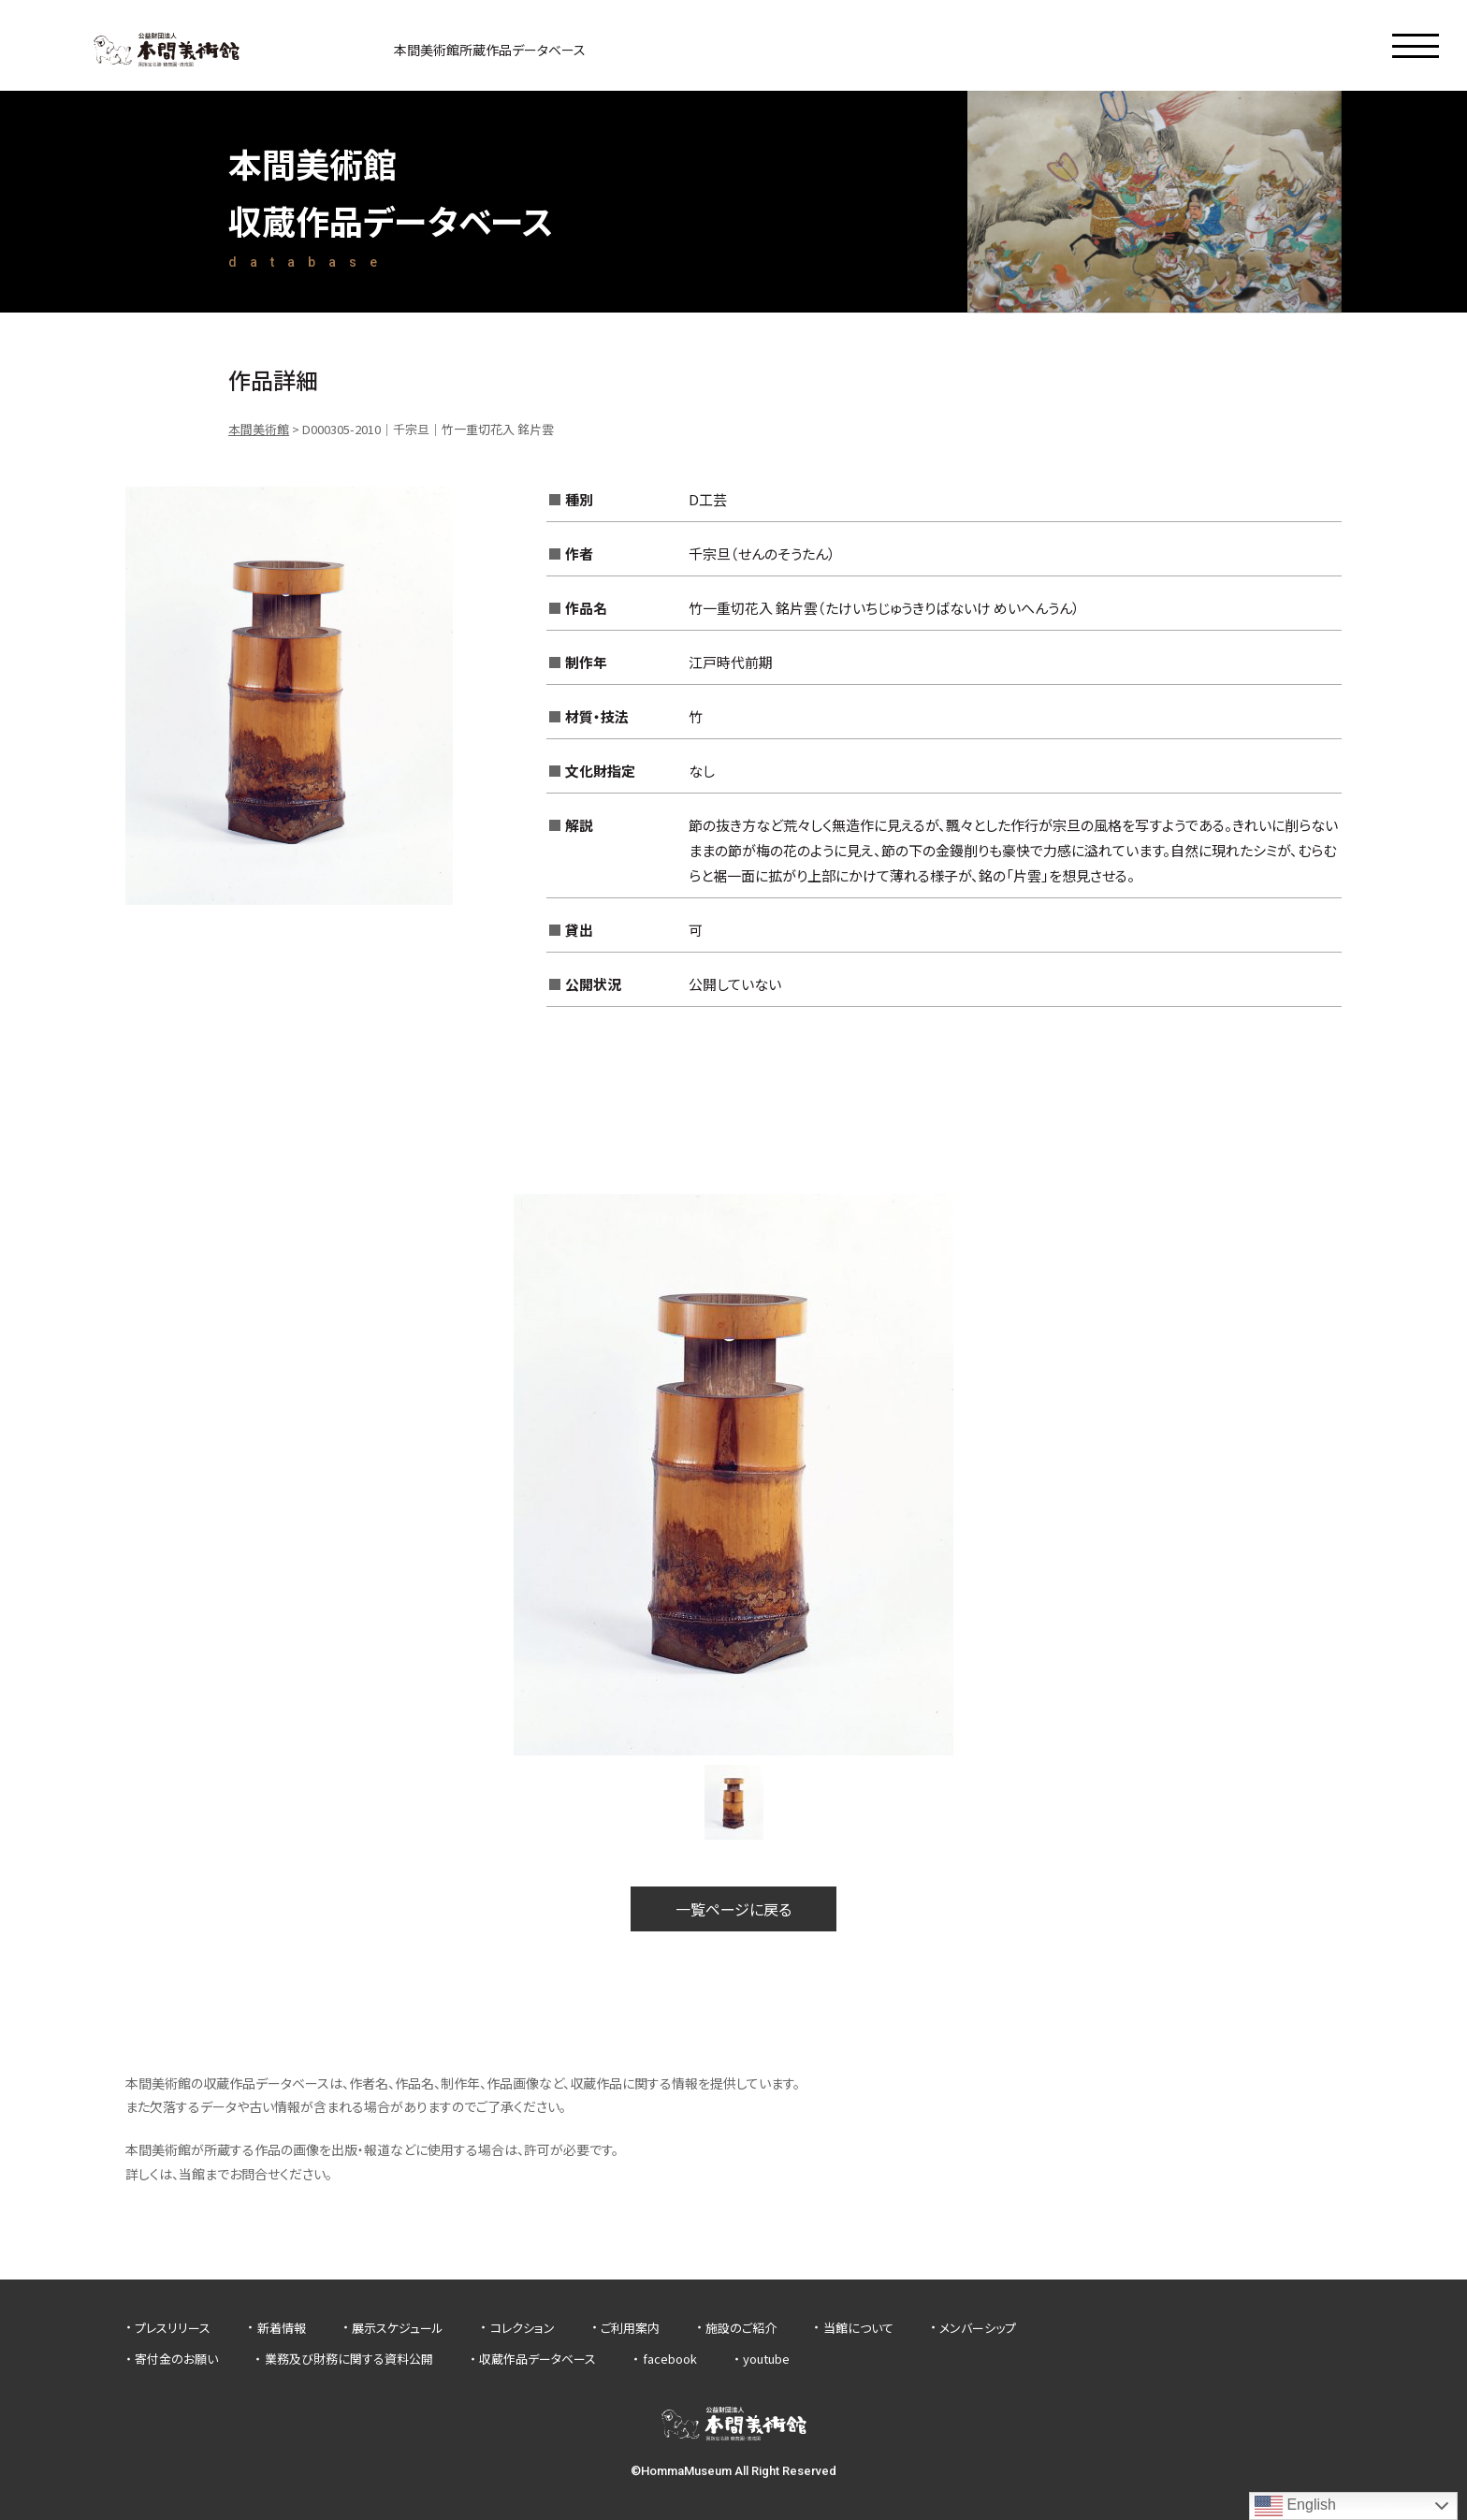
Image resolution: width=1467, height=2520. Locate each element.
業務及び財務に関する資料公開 (349, 2358)
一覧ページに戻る (733, 1909)
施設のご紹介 (741, 2328)
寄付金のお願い (176, 2358)
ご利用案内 (630, 2328)
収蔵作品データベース (537, 2358)
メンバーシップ (977, 2328)
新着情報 (281, 2328)
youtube (766, 2358)
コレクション (522, 2328)
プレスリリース (173, 2328)
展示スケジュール (397, 2328)
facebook (670, 2358)
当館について (858, 2328)
